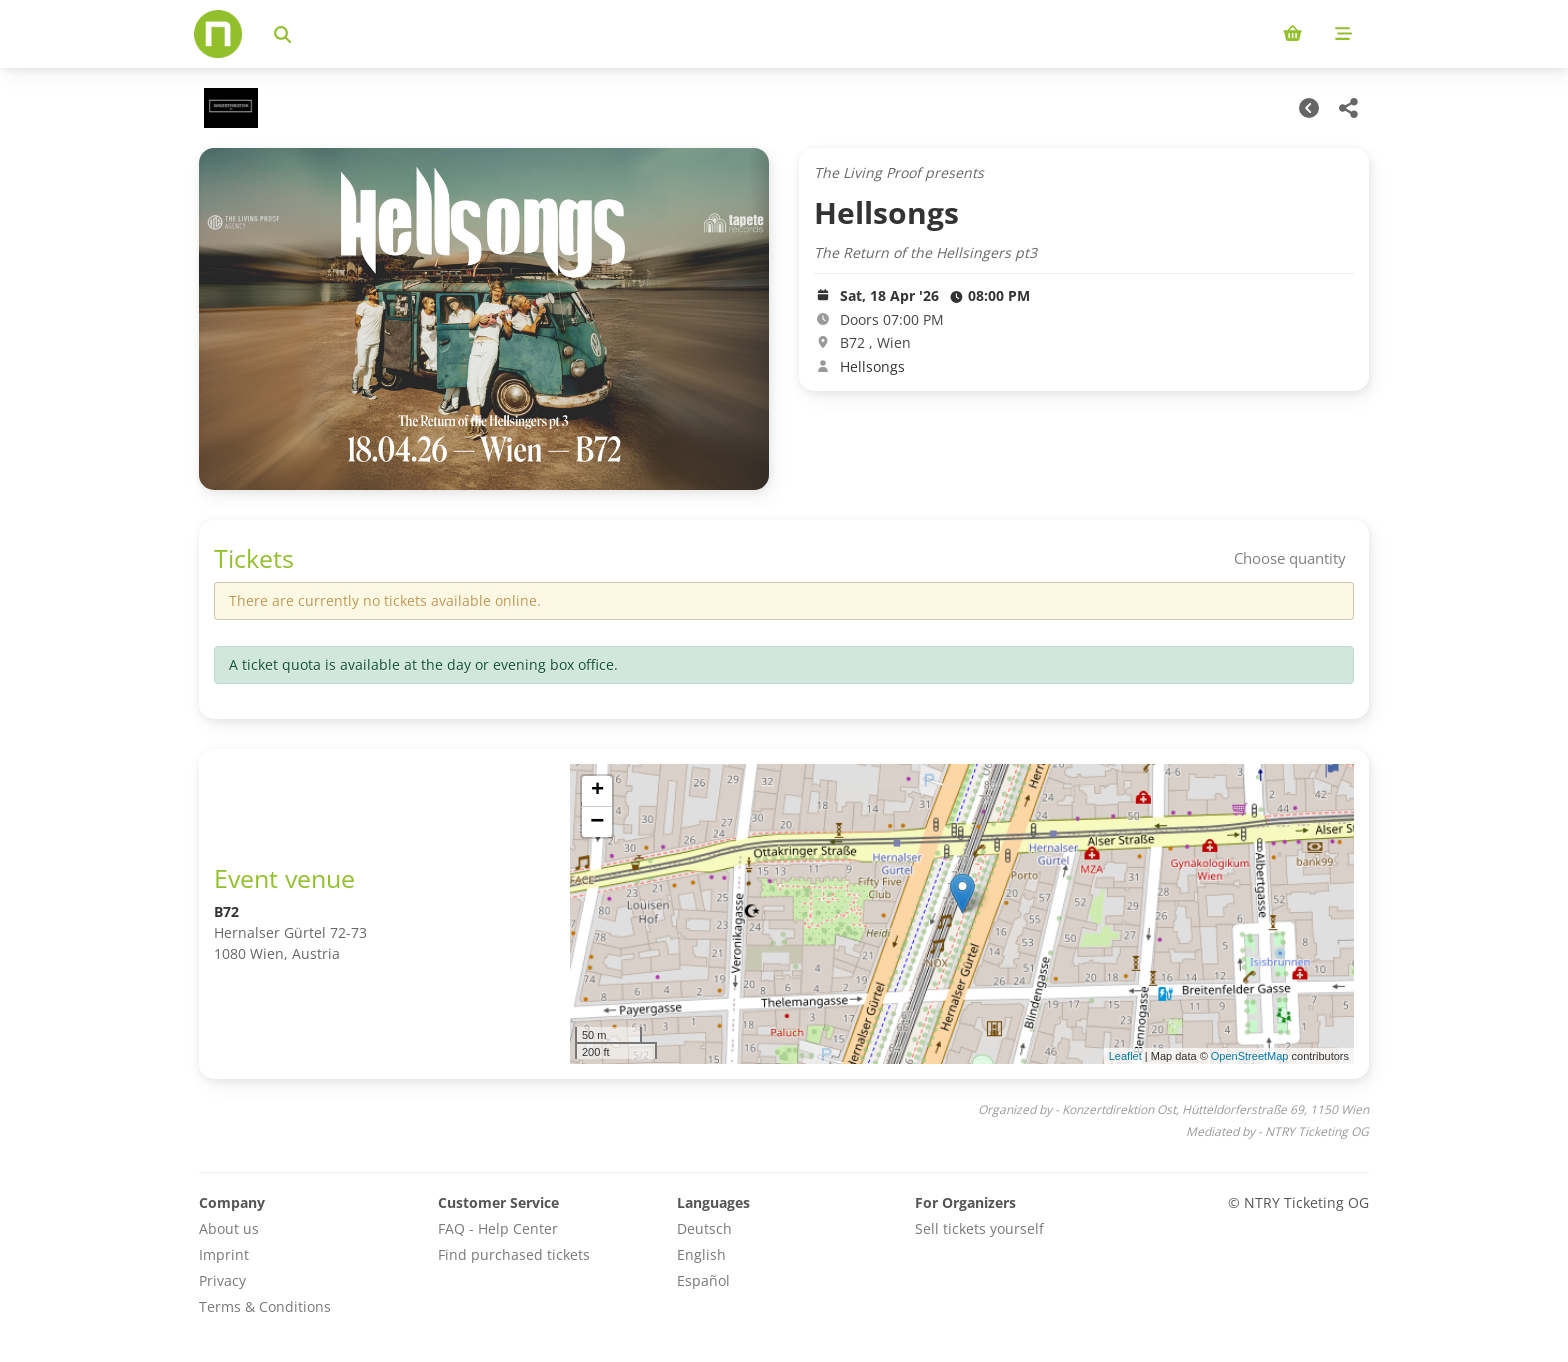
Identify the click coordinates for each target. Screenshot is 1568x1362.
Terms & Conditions (265, 1306)
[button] (962, 893)
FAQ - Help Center (498, 1228)
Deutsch (704, 1228)
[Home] (218, 34)
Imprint (224, 1254)
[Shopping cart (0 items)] (1292, 34)
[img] (962, 914)
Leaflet (1125, 1056)
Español (703, 1280)
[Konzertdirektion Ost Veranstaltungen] (228, 108)
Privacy (222, 1280)
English (701, 1254)
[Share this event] (1349, 108)
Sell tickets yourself (979, 1228)
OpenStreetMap (1250, 1056)
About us (229, 1228)
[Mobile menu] (1343, 34)
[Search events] (282, 34)
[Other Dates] (1309, 108)
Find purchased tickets (514, 1254)
